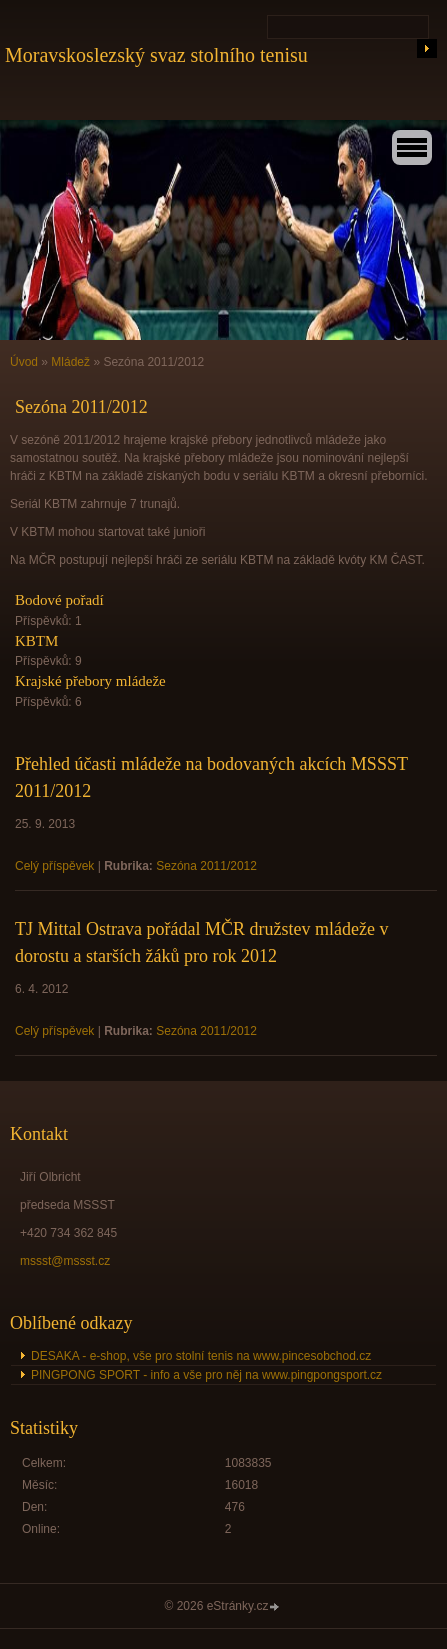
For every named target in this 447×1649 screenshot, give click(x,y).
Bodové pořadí (59, 600)
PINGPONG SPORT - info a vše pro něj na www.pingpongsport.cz (206, 1375)
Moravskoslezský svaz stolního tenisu (156, 55)
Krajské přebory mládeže (90, 681)
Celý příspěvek (54, 866)
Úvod (24, 362)
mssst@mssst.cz (65, 1261)
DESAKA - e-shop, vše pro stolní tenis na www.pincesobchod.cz (201, 1356)
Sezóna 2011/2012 (206, 866)
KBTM (36, 641)
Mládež (70, 362)
